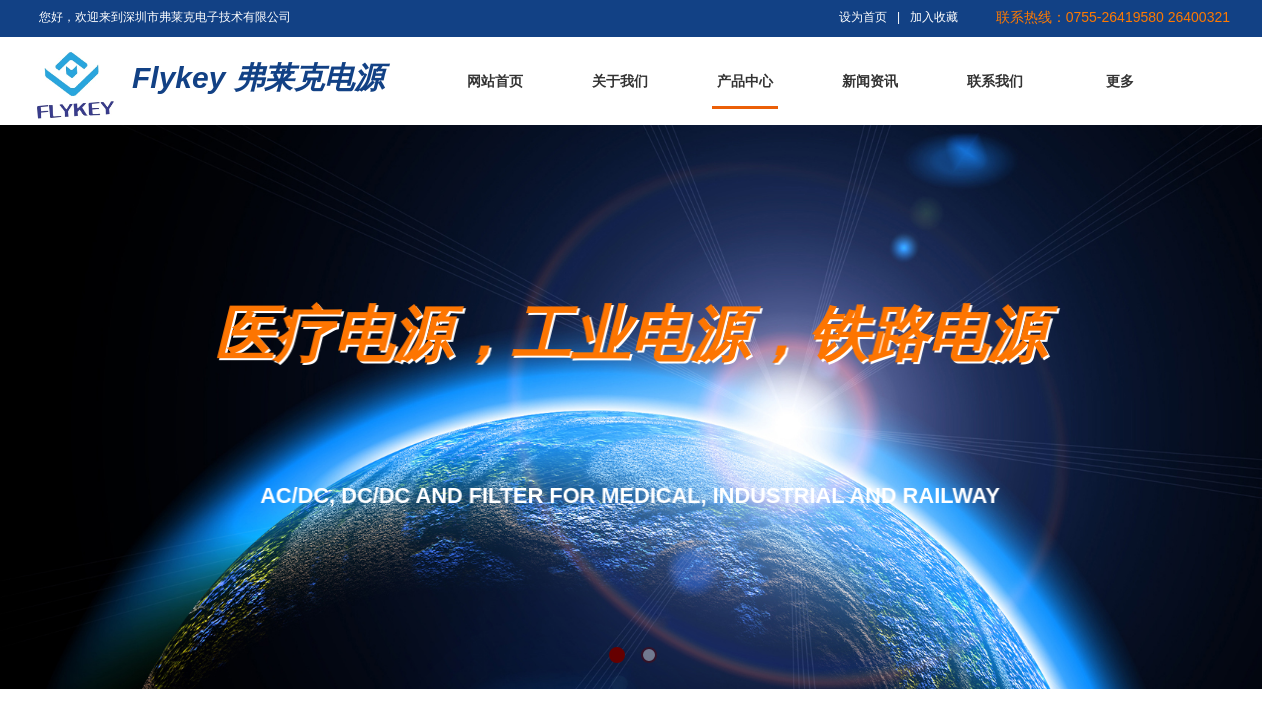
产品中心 (745, 81)
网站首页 (495, 81)
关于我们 (620, 81)
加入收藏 (934, 17)
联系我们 (995, 81)
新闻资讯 (870, 81)
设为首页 (863, 17)
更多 (1120, 81)
